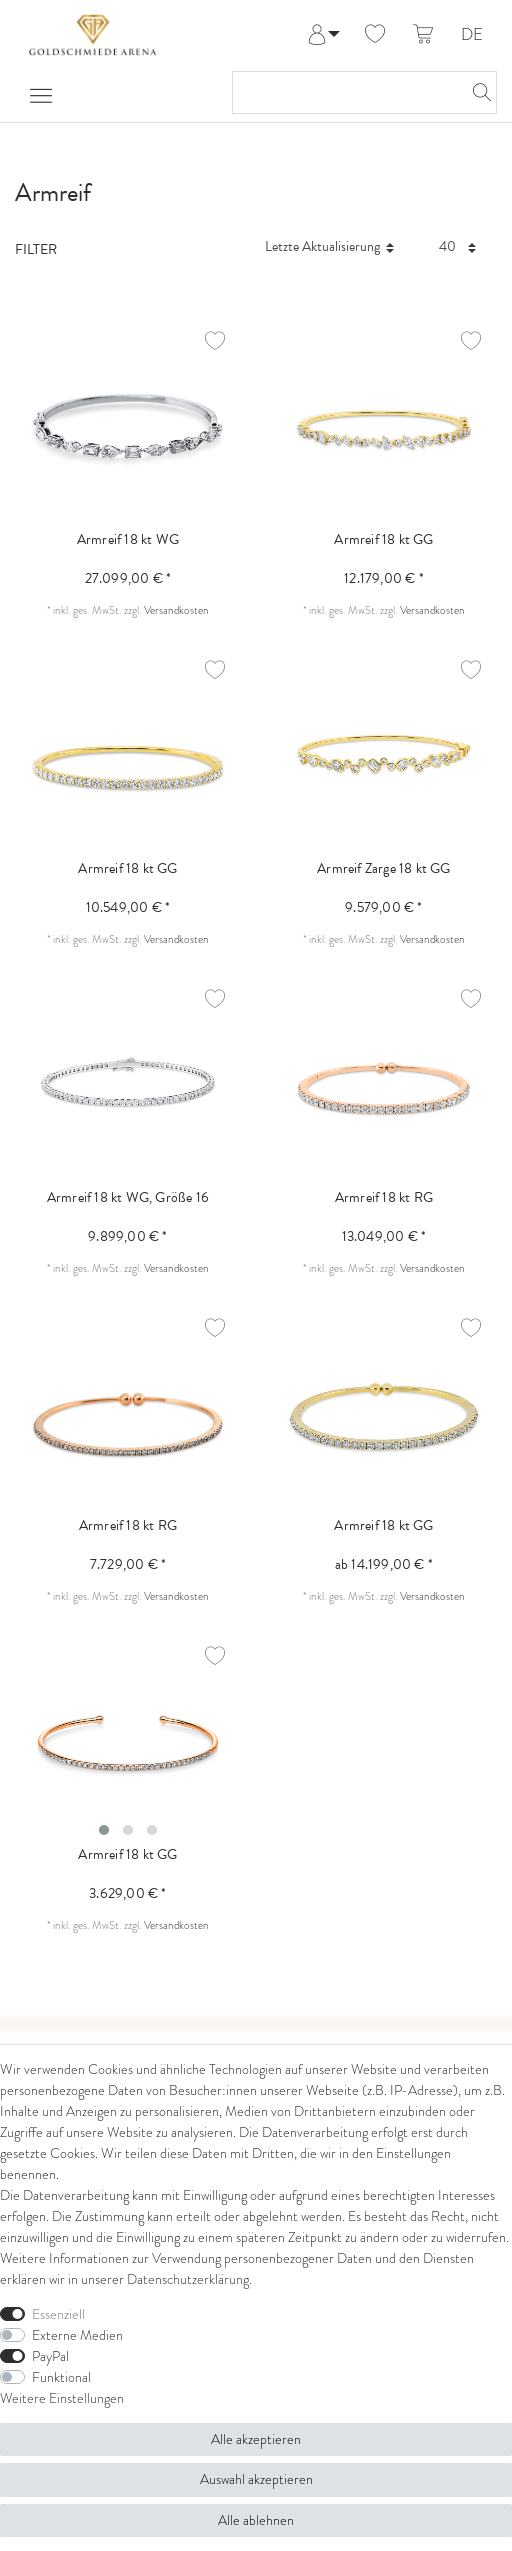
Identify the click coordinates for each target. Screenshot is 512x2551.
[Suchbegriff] (344, 92)
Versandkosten (176, 610)
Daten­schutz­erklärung (188, 2279)
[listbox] (128, 1745)
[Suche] (476, 92)
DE (472, 35)
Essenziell (58, 2314)
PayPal (50, 2356)
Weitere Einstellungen (62, 2398)
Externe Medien (77, 2335)
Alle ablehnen (256, 2520)
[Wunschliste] (375, 35)
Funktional (61, 2377)
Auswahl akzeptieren (256, 2479)
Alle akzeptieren (256, 2439)
